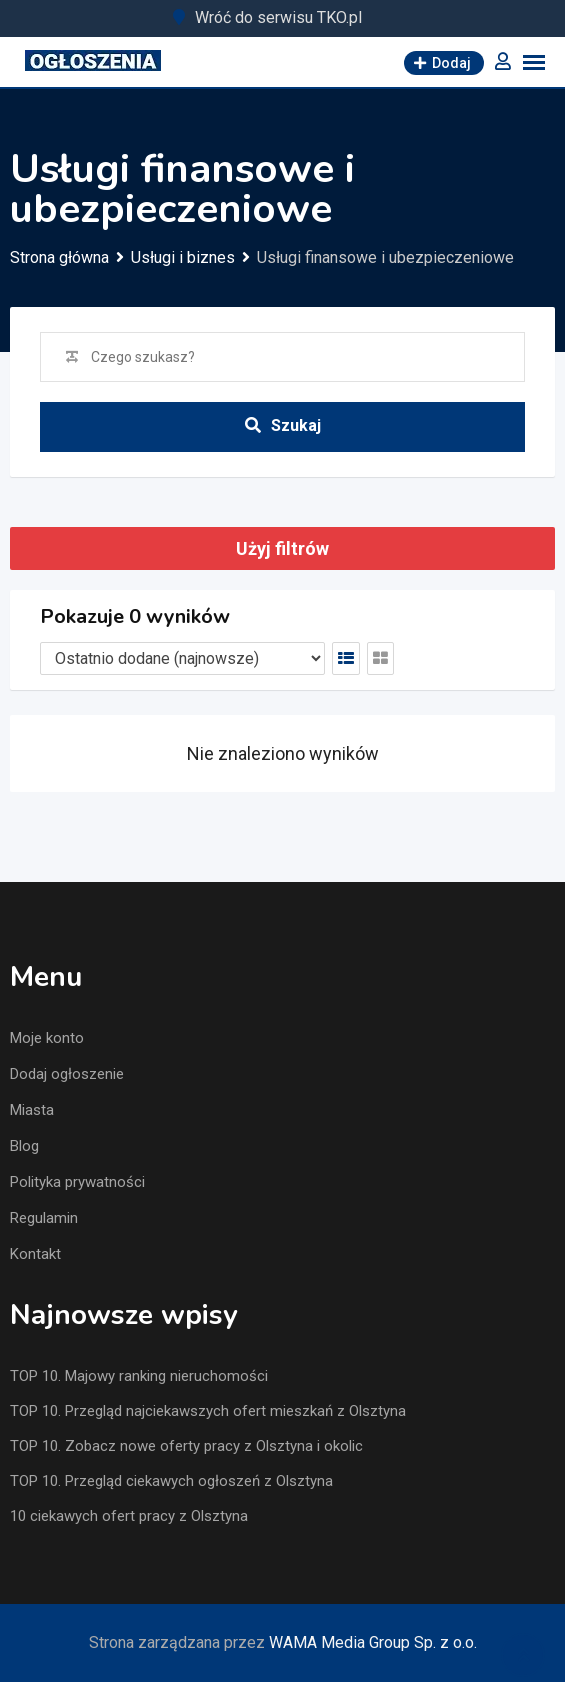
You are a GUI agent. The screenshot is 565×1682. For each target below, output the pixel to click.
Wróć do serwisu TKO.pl (278, 17)
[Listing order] (182, 658)
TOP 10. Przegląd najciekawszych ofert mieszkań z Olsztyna (208, 1411)
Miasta (32, 1110)
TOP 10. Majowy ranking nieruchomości (139, 1376)
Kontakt (35, 1254)
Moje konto (47, 1038)
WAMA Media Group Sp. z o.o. (373, 1642)
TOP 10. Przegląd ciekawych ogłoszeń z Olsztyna (171, 1481)
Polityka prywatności (77, 1182)
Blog (24, 1146)
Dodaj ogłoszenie (67, 1074)
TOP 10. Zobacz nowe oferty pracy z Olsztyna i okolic (186, 1446)
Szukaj (283, 425)
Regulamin (44, 1218)
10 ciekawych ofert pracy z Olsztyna (129, 1516)
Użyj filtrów (282, 548)
